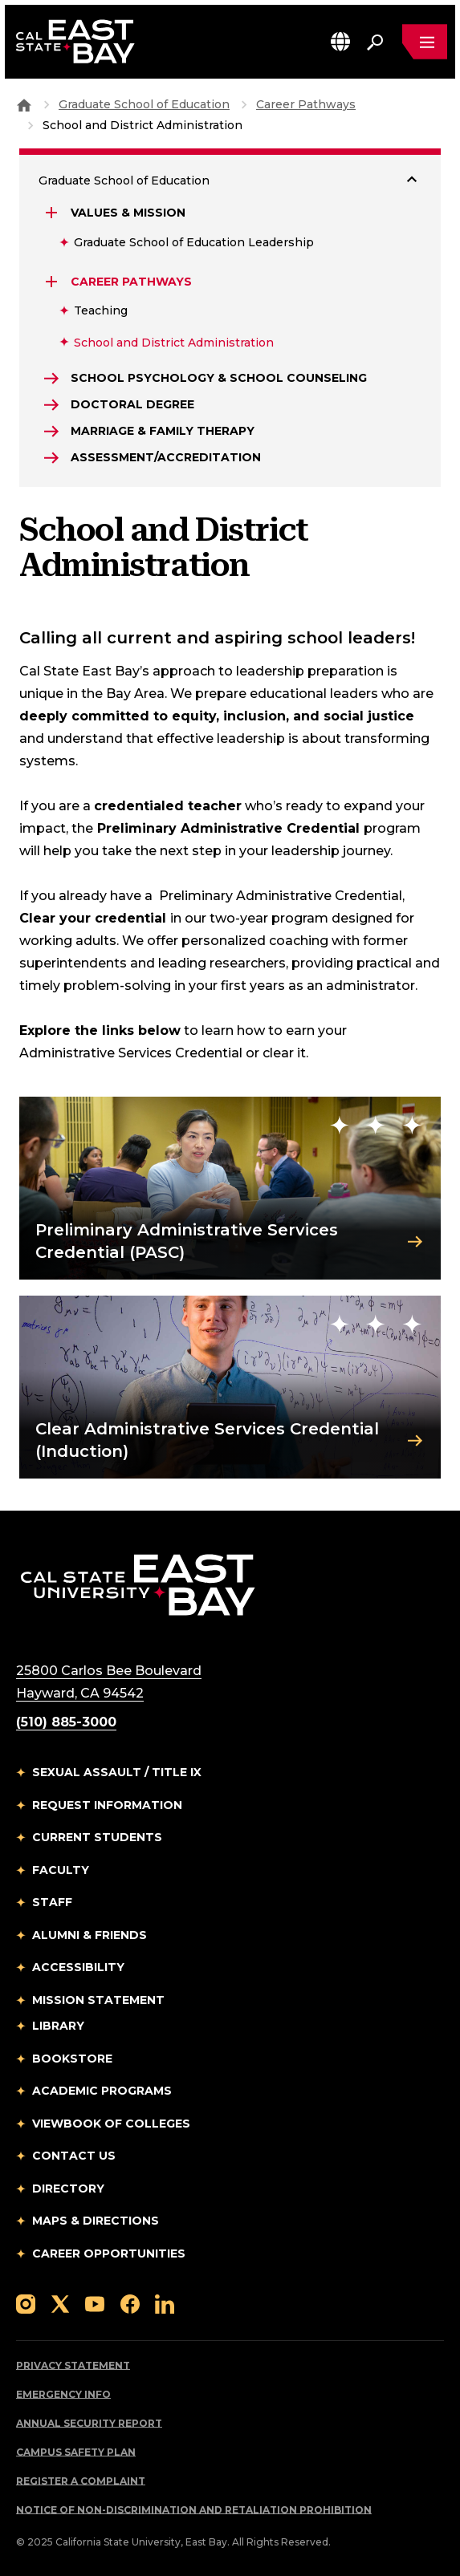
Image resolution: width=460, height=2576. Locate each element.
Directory (68, 2188)
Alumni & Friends (89, 1935)
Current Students (97, 1837)
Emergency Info (63, 2394)
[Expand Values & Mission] (53, 213)
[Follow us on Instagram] (25, 2302)
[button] (340, 41)
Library (58, 2025)
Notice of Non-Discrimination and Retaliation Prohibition (194, 2510)
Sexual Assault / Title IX (117, 1772)
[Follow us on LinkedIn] (164, 2302)
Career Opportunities (108, 2253)
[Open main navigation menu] (424, 41)
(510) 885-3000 (66, 1722)
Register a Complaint (80, 2481)
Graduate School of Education (144, 104)
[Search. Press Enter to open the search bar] (374, 42)
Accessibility (78, 1967)
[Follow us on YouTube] (94, 2302)
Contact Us (74, 2155)
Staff (52, 1902)
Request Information (107, 1805)
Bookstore (72, 2058)
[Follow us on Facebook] (130, 2302)
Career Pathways (306, 104)
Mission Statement (98, 2000)
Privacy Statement (73, 2365)
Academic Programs (102, 2090)
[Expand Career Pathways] (53, 282)
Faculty (60, 1870)
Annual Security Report (89, 2423)
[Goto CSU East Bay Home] (24, 104)
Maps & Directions (95, 2220)
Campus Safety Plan (76, 2452)
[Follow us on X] (60, 2302)
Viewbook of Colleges (111, 2123)
